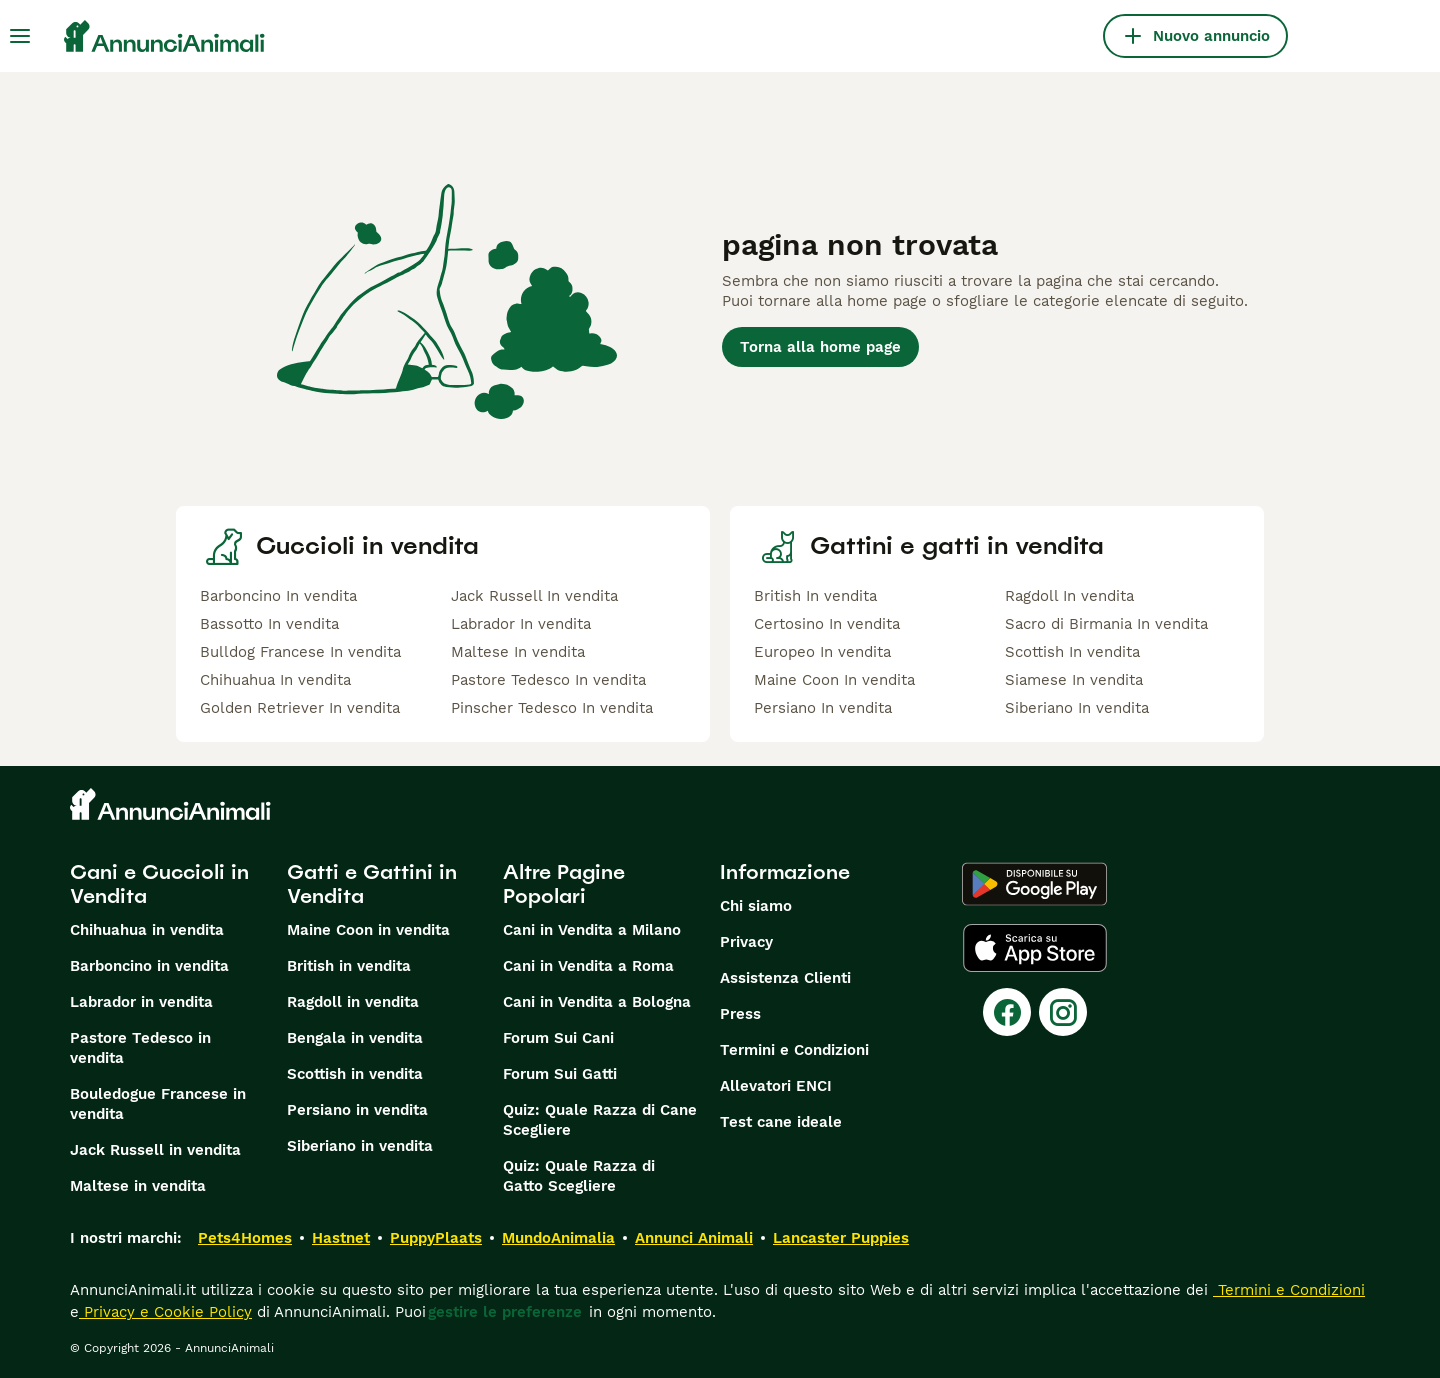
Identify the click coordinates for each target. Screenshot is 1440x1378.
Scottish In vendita (1072, 652)
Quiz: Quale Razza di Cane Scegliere (600, 1120)
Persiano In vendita (823, 708)
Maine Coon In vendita (834, 680)
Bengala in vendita (355, 1038)
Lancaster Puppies (841, 1238)
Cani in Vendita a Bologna (597, 1002)
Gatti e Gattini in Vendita (372, 884)
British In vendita (815, 596)
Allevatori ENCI (776, 1086)
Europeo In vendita (822, 652)
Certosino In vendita (827, 624)
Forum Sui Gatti (560, 1074)
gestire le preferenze (505, 1312)
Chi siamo (756, 906)
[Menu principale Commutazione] (20, 36)
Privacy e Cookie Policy (165, 1312)
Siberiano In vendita (1077, 708)
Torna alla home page (820, 347)
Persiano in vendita (357, 1110)
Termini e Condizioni (794, 1050)
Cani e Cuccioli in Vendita (159, 884)
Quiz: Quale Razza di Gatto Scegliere (579, 1176)
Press (740, 1014)
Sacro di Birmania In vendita (1106, 624)
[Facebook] (1007, 1012)
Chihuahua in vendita (147, 930)
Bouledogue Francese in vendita (158, 1104)
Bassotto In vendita (269, 624)
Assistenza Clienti (785, 978)
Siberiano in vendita (360, 1146)
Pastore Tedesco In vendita (548, 680)
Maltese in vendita (138, 1186)
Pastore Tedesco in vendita (140, 1048)
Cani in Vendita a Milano (592, 930)
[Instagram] (1063, 1012)
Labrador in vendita (141, 1002)
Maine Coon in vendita (368, 930)
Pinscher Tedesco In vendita (552, 708)
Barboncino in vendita (149, 966)
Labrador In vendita (521, 624)
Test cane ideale (781, 1122)
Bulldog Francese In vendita (300, 652)
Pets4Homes (245, 1238)
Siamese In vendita (1074, 680)
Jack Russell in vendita (155, 1150)
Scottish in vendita (355, 1074)
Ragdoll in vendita (353, 1002)
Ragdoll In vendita (1069, 596)
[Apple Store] (1035, 948)
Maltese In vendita (518, 652)
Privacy (746, 942)
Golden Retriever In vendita (300, 708)
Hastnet (341, 1238)
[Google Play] (1034, 884)
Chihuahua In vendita (275, 680)
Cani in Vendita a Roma (588, 966)
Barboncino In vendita (278, 596)
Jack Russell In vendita (534, 596)
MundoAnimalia (558, 1238)
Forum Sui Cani (558, 1038)
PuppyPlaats (436, 1238)
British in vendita (349, 966)
